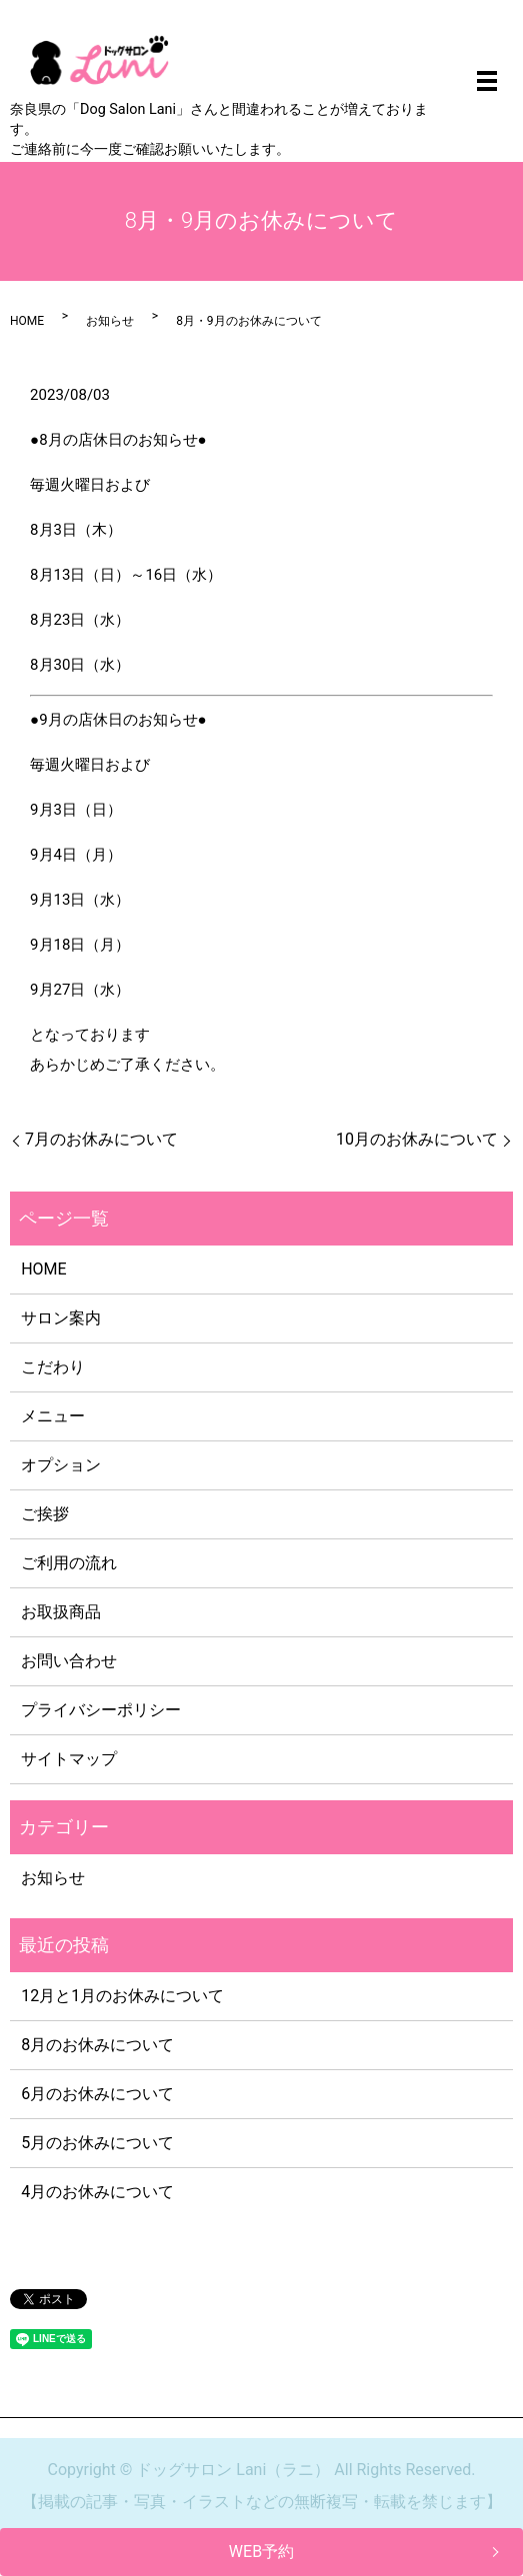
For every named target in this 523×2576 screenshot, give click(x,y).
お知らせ (110, 321)
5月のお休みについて (97, 2142)
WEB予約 (261, 2551)
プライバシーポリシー (101, 1709)
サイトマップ (69, 1758)
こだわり (53, 1366)
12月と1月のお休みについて (122, 1995)
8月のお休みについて (97, 2044)
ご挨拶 (45, 1513)
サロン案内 (61, 1317)
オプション (61, 1464)
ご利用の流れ (69, 1562)
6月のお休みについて (97, 2093)
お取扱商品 (61, 1611)
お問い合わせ (69, 1660)
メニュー (53, 1415)
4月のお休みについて (97, 2191)
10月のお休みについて (417, 1139)
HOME (27, 321)
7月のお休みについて (101, 1139)
